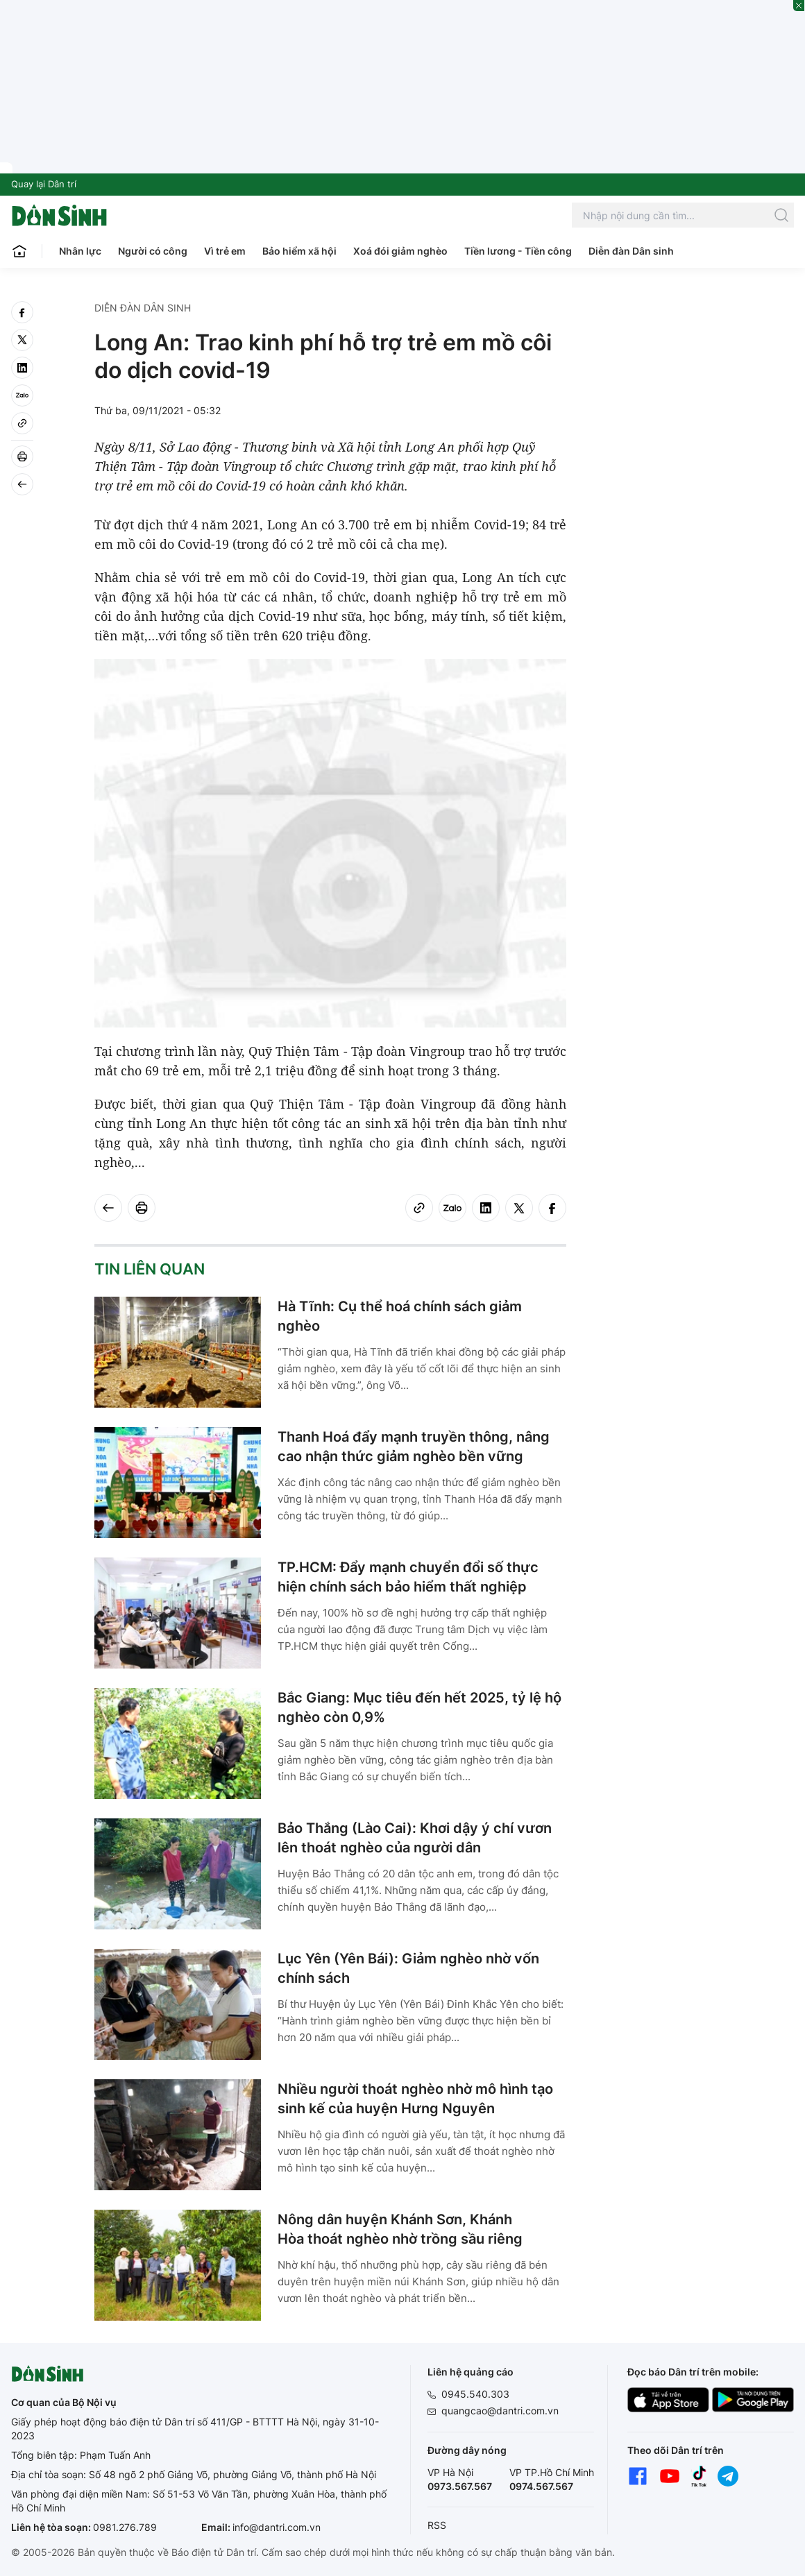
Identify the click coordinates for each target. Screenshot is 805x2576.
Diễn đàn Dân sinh (631, 251)
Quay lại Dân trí (43, 183)
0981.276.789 (125, 2527)
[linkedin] (22, 368)
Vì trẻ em (225, 251)
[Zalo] (22, 395)
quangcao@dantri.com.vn (500, 2410)
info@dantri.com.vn (276, 2527)
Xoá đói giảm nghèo (400, 251)
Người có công (152, 251)
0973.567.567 (459, 2486)
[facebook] (22, 312)
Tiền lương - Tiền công (518, 251)
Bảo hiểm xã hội (299, 251)
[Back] (22, 484)
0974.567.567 (541, 2486)
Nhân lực (80, 251)
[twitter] (22, 340)
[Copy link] (22, 423)
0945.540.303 (475, 2394)
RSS (436, 2525)
